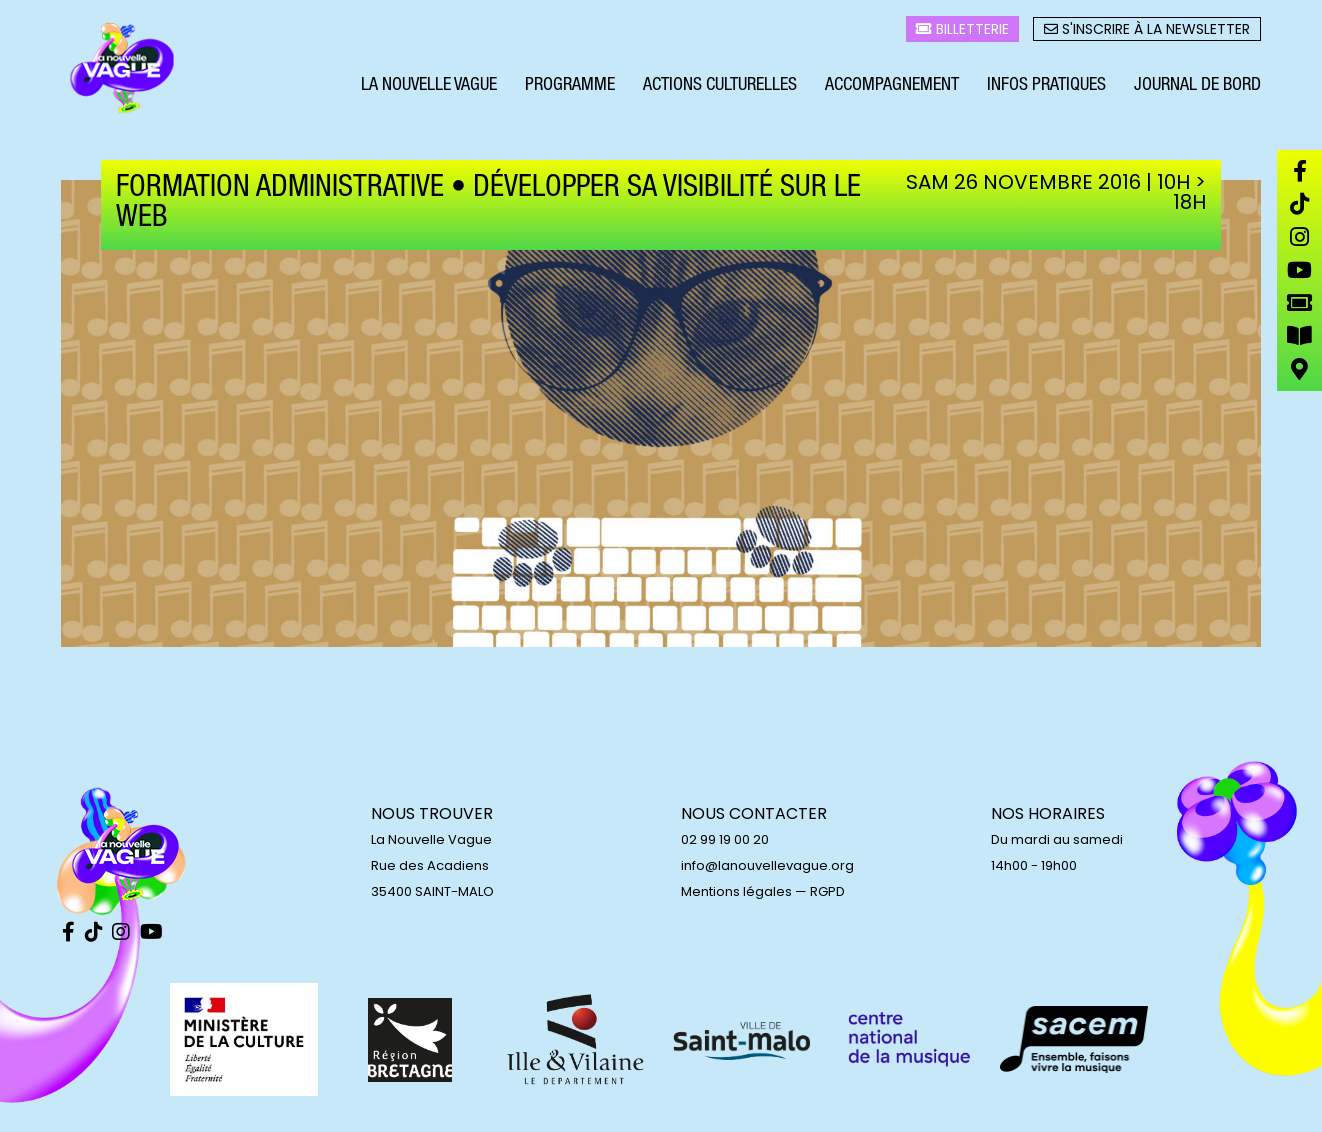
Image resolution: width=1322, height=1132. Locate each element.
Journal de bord (1197, 88)
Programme (570, 88)
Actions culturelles (720, 88)
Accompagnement (892, 88)
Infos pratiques (1046, 88)
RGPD (827, 891)
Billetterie (962, 31)
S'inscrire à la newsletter (1147, 31)
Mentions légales (736, 891)
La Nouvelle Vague (429, 88)
